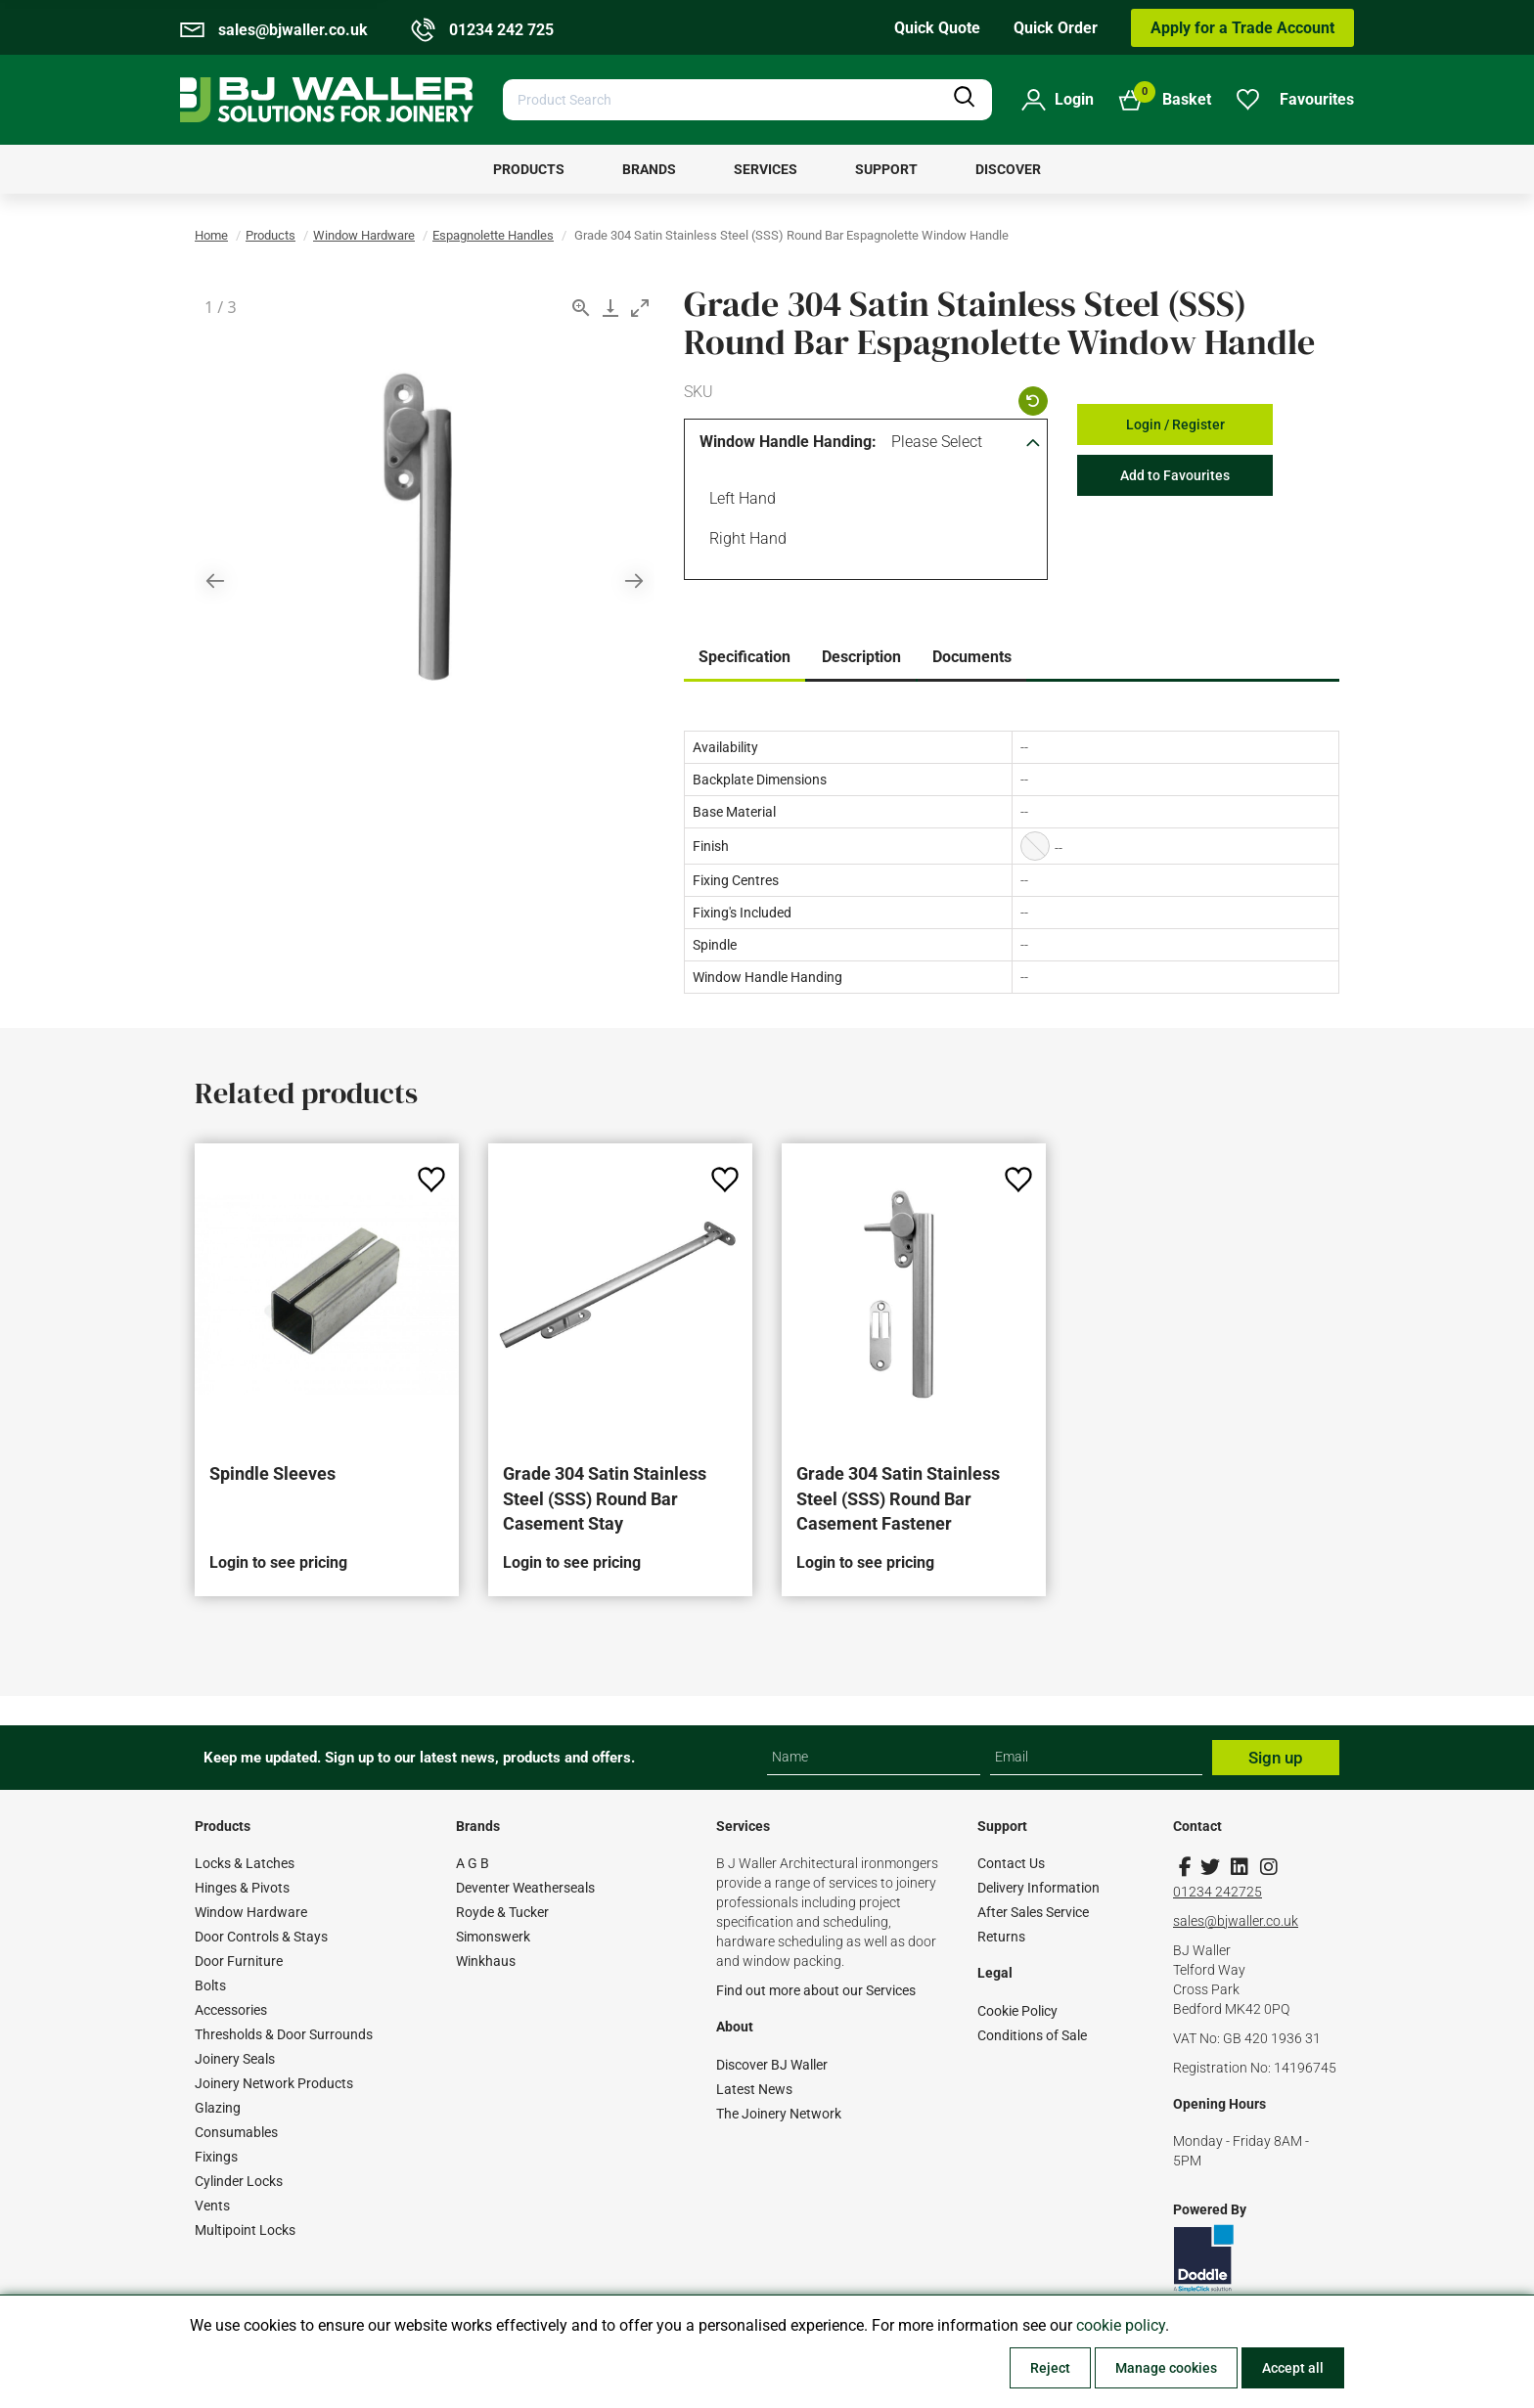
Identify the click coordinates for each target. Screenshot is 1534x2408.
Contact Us (1011, 1863)
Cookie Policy (1017, 2011)
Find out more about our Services (816, 1990)
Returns (1001, 1936)
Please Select (936, 441)
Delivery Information (1038, 1887)
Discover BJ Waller (772, 2065)
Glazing (218, 2108)
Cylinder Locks (239, 2181)
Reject (1050, 2368)
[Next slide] (633, 580)
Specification (744, 656)
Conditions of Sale (1032, 2035)
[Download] (610, 308)
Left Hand (739, 500)
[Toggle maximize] (639, 308)
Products (270, 235)
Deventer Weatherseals (525, 1887)
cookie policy (1120, 2325)
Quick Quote (937, 28)
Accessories (231, 2010)
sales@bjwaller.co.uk (1235, 1921)
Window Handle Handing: (788, 441)
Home (211, 235)
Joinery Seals (235, 2059)
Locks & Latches (244, 1863)
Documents (972, 656)
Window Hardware (364, 235)
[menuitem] (529, 169)
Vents (212, 2205)
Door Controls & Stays (261, 1936)
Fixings (216, 2156)
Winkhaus (486, 1961)
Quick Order (1056, 28)
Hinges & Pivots (242, 1887)
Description (861, 656)
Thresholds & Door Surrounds (284, 2034)
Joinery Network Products (274, 2083)
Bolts (210, 1985)
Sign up (1275, 1757)
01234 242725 (1217, 1891)
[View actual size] (581, 308)
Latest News (754, 2089)
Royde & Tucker (502, 1912)
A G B (472, 1863)
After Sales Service (1033, 1912)
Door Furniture (239, 1961)
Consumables (236, 2132)
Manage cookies (1166, 2368)
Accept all (1293, 2368)
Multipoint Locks (245, 2230)
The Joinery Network (778, 2113)
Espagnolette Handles (493, 235)
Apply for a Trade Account (1242, 28)
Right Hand (744, 541)
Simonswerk (493, 1936)
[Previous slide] (215, 580)
